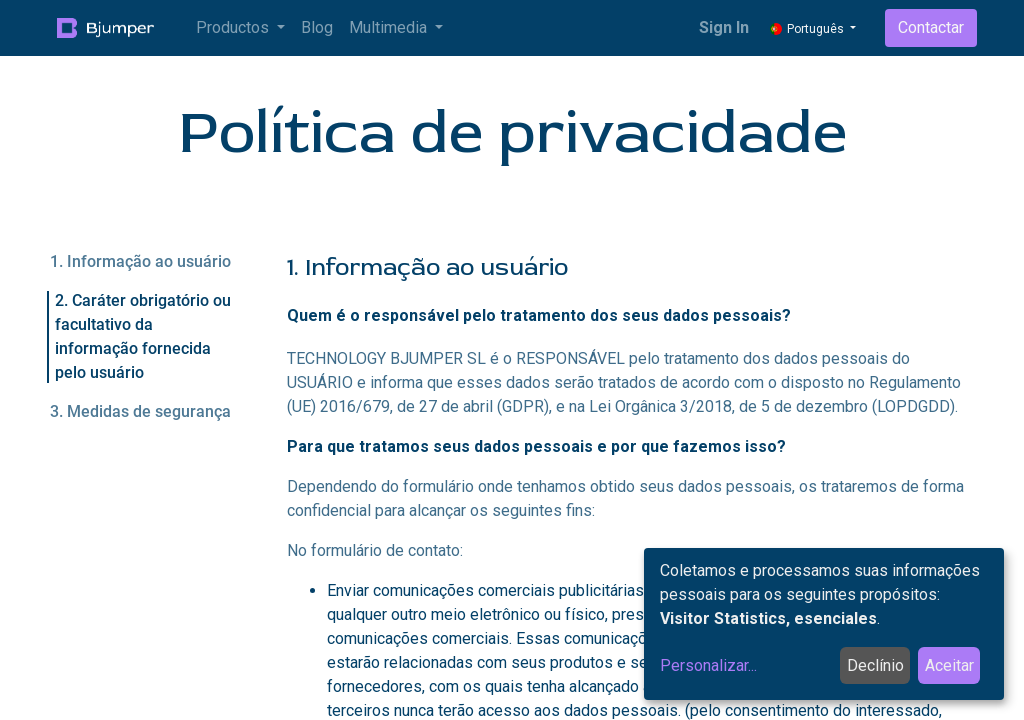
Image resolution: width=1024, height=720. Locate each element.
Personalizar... (708, 665)
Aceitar (949, 665)
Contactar (931, 27)
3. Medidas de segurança (140, 411)
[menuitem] (317, 28)
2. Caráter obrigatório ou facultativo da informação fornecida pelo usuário (143, 336)
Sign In (724, 27)
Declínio (875, 665)
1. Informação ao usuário (140, 261)
